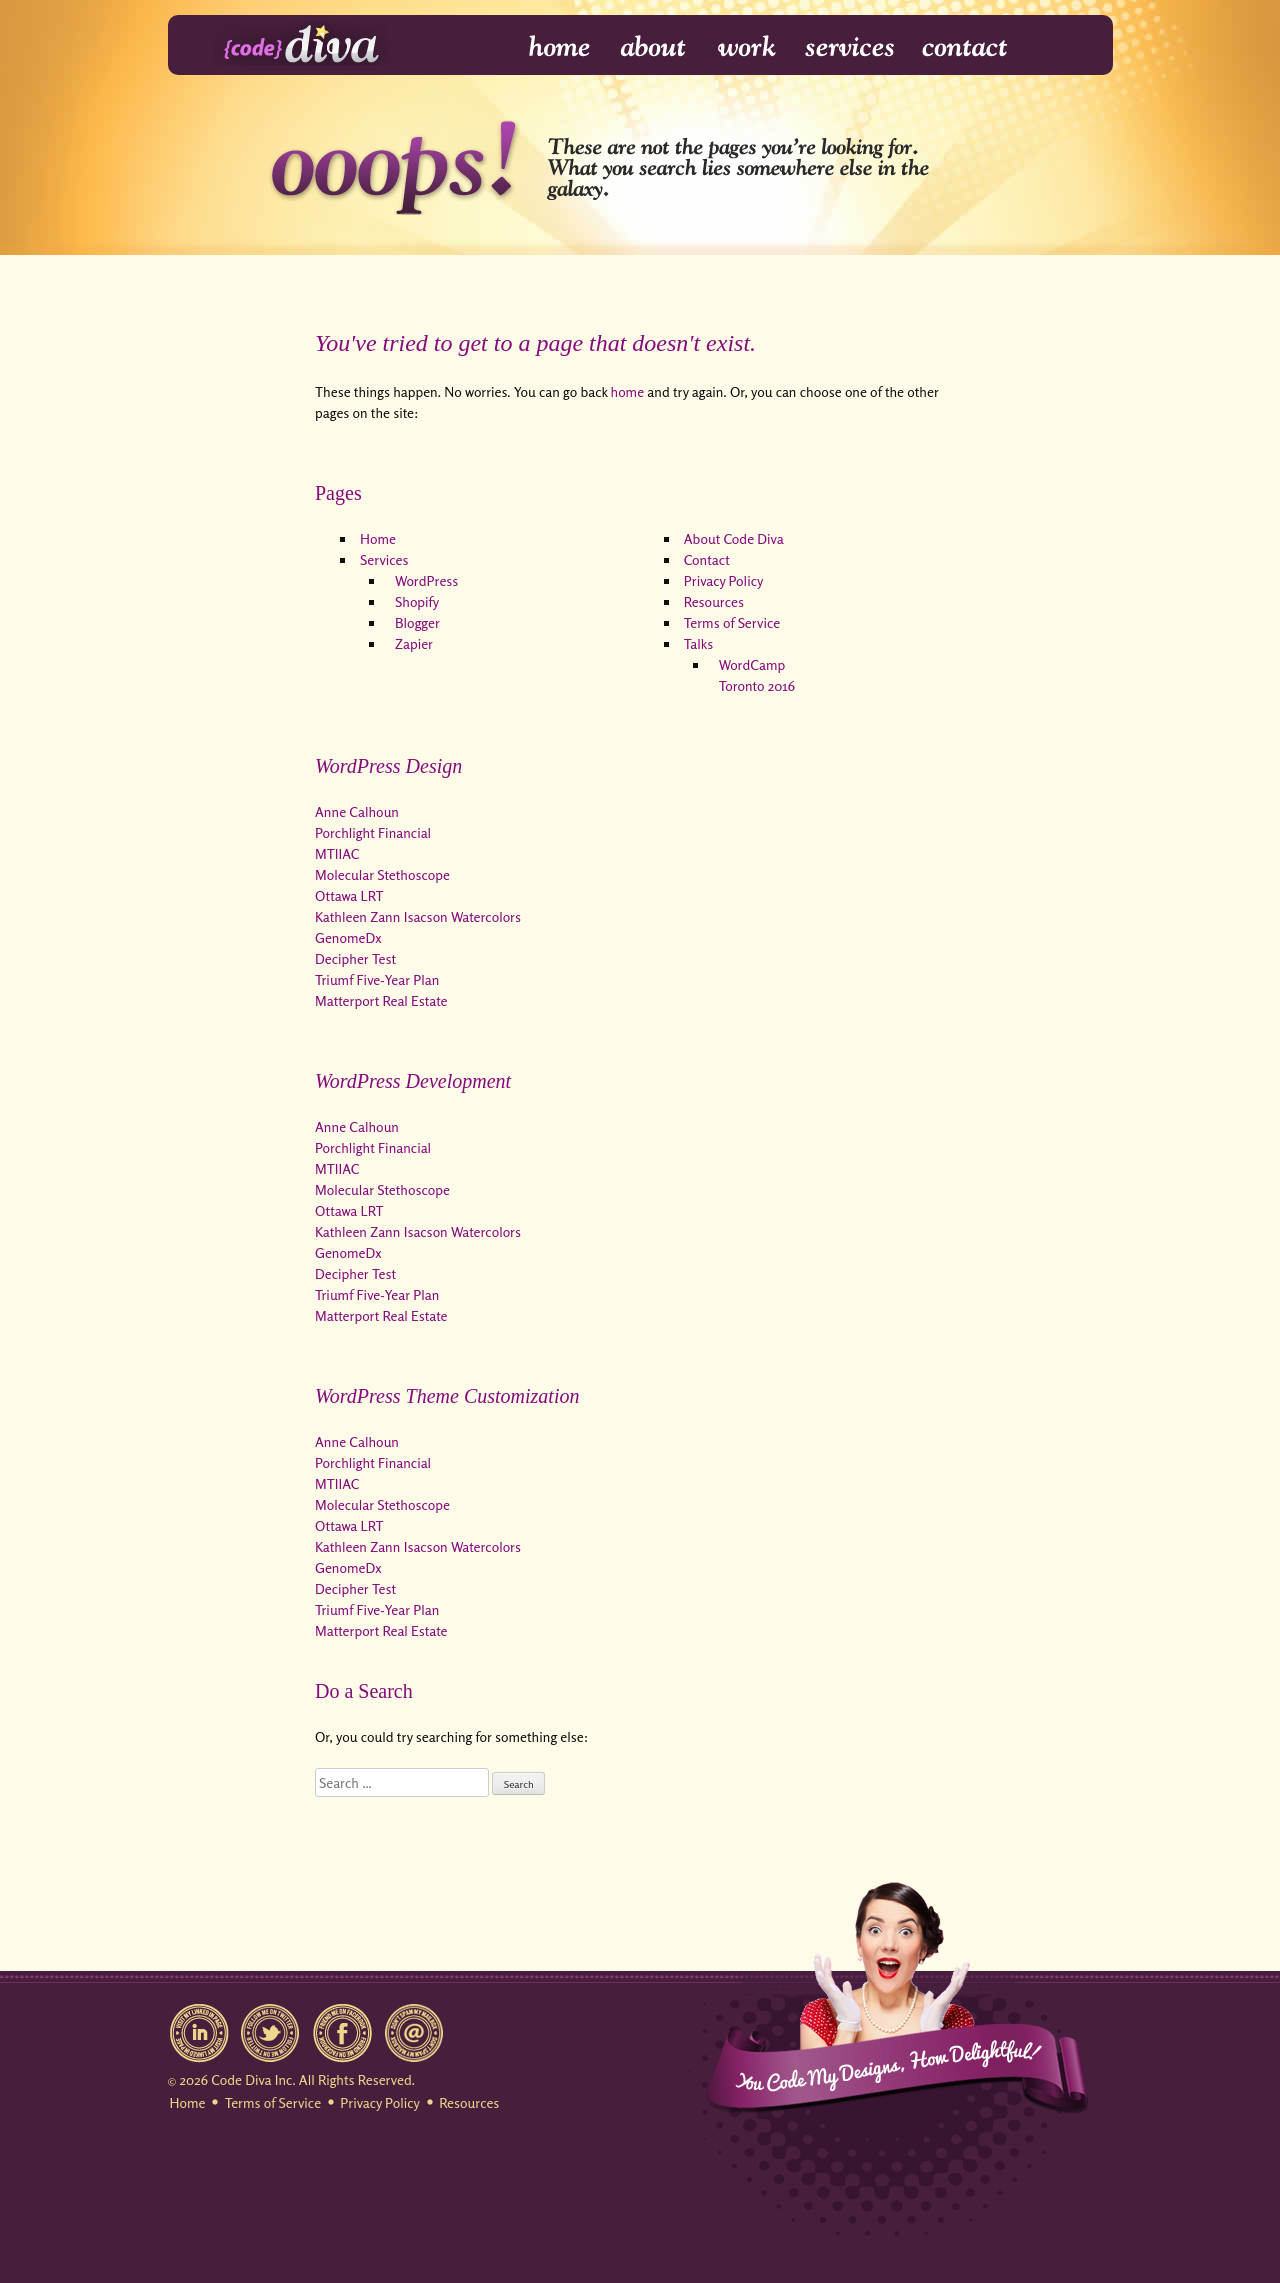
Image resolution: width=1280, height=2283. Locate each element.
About (655, 47)
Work (747, 47)
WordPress (426, 580)
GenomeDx (348, 937)
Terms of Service (732, 622)
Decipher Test (355, 958)
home (628, 391)
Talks (698, 643)
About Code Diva (734, 538)
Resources (714, 601)
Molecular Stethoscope (382, 874)
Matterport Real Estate (381, 1000)
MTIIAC (337, 853)
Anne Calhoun (357, 811)
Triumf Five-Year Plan (377, 979)
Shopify (417, 601)
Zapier (414, 643)
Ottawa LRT (349, 895)
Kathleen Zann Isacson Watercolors (418, 916)
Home (546, 47)
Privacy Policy (724, 580)
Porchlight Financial (373, 832)
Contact (963, 47)
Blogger (417, 622)
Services (850, 47)
